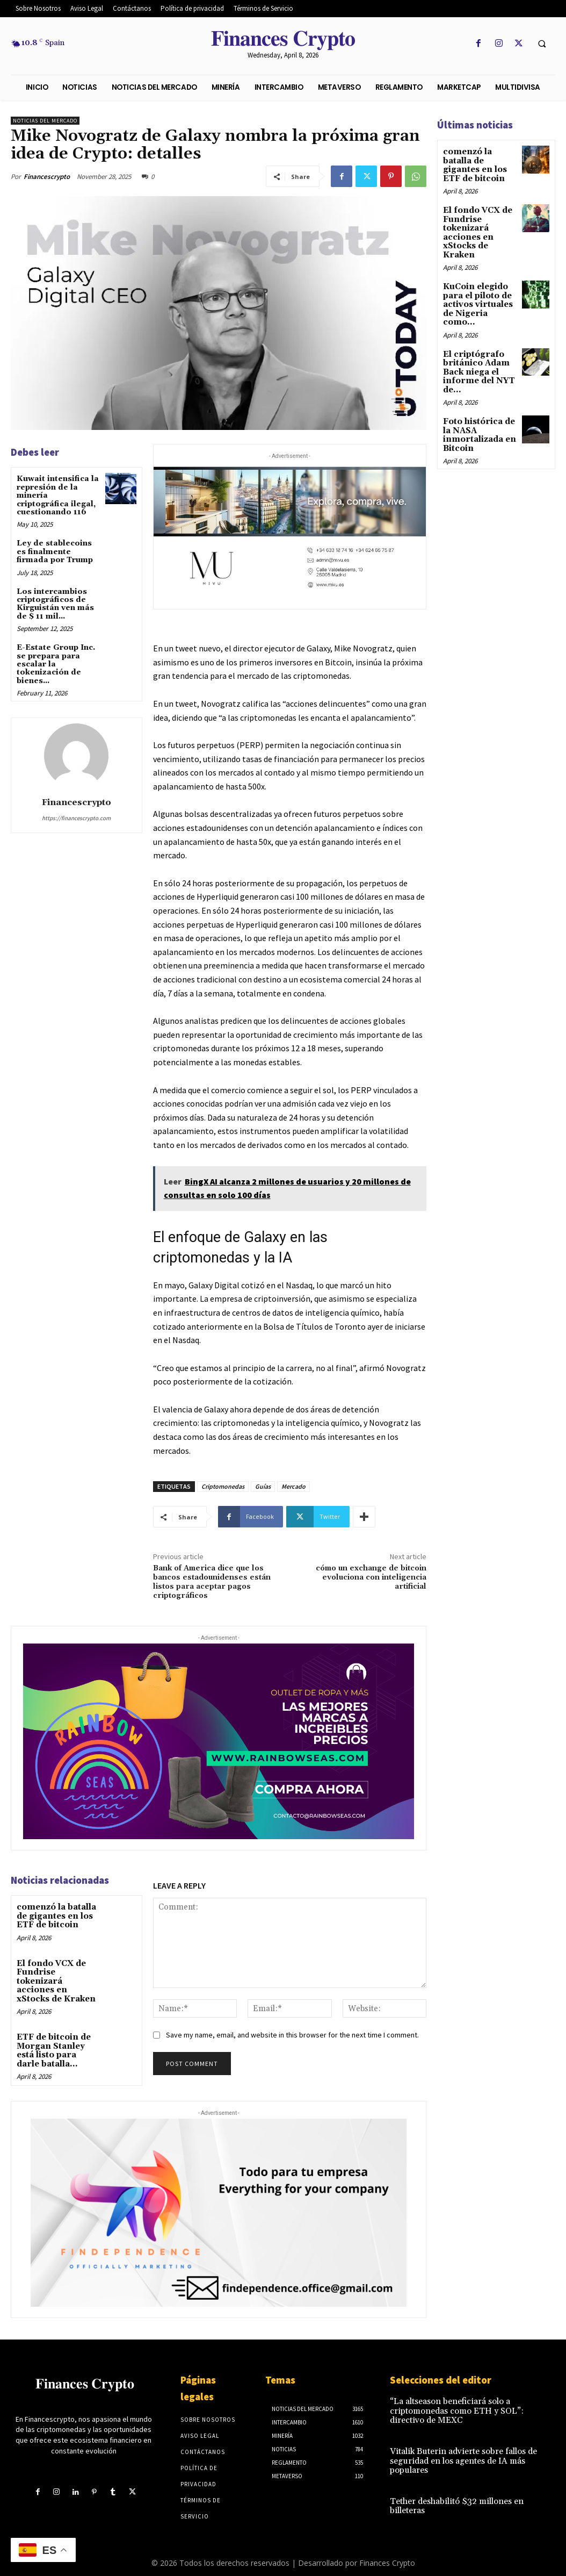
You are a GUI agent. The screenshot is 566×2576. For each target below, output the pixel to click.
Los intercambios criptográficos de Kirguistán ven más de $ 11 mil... (55, 604)
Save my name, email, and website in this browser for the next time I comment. (292, 2035)
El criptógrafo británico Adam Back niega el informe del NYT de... (476, 361)
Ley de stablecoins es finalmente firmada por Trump (55, 552)
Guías (263, 1486)
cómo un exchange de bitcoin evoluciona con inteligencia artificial (371, 1577)
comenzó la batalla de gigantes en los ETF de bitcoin (55, 1915)
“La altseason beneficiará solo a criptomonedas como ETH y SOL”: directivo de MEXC (466, 2409)
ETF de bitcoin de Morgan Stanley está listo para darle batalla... (58, 2036)
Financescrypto (47, 176)
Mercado (293, 1486)
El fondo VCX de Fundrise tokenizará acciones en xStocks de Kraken (57, 1974)
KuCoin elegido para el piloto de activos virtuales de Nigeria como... (476, 297)
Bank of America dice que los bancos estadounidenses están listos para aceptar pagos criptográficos (212, 1581)
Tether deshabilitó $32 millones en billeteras (451, 2498)
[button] (541, 44)
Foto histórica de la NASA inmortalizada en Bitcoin (478, 422)
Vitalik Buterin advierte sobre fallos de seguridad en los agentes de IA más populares (458, 2455)
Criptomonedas (222, 1486)
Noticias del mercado (45, 121)
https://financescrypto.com (76, 818)
